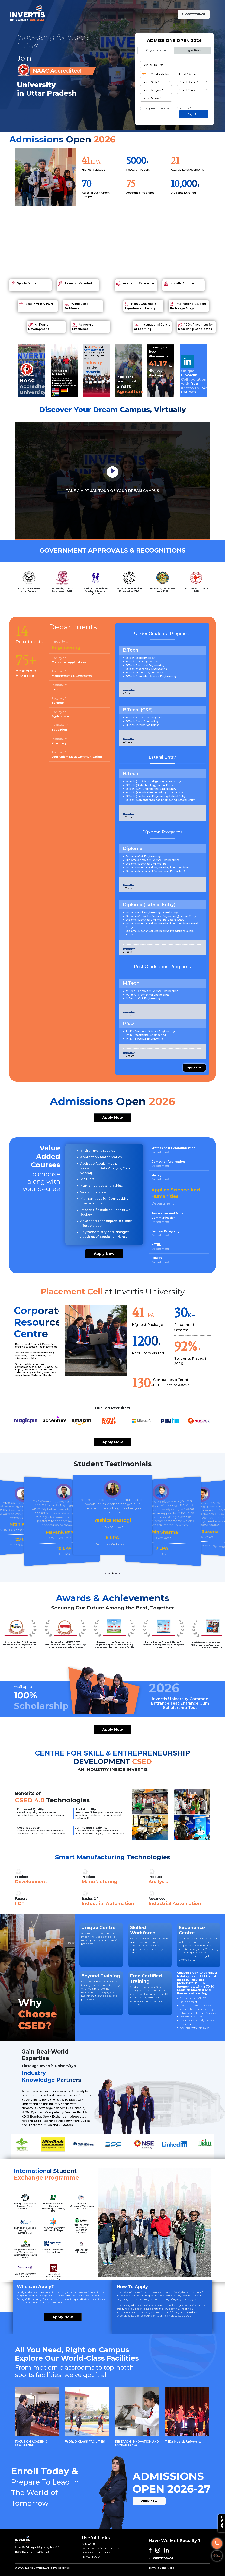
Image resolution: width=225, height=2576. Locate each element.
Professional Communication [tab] (173, 1150)
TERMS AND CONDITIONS (96, 2552)
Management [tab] (161, 1177)
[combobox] (147, 74)
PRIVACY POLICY (91, 2556)
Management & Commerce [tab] (72, 673)
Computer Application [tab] (168, 1163)
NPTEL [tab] (160, 1246)
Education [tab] (60, 727)
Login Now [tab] (193, 50)
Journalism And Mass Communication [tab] (167, 1218)
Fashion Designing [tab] (165, 1233)
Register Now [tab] (156, 50)
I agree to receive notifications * (167, 108)
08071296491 (193, 14)
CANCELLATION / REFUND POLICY (101, 2548)
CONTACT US (89, 2544)
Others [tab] (160, 1260)
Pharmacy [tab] (60, 741)
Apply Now (194, 1067)
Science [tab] (59, 700)
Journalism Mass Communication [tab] (77, 754)
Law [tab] (60, 687)
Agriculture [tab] (60, 714)
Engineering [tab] (66, 644)
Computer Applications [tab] (69, 660)
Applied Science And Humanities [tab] (175, 1196)
